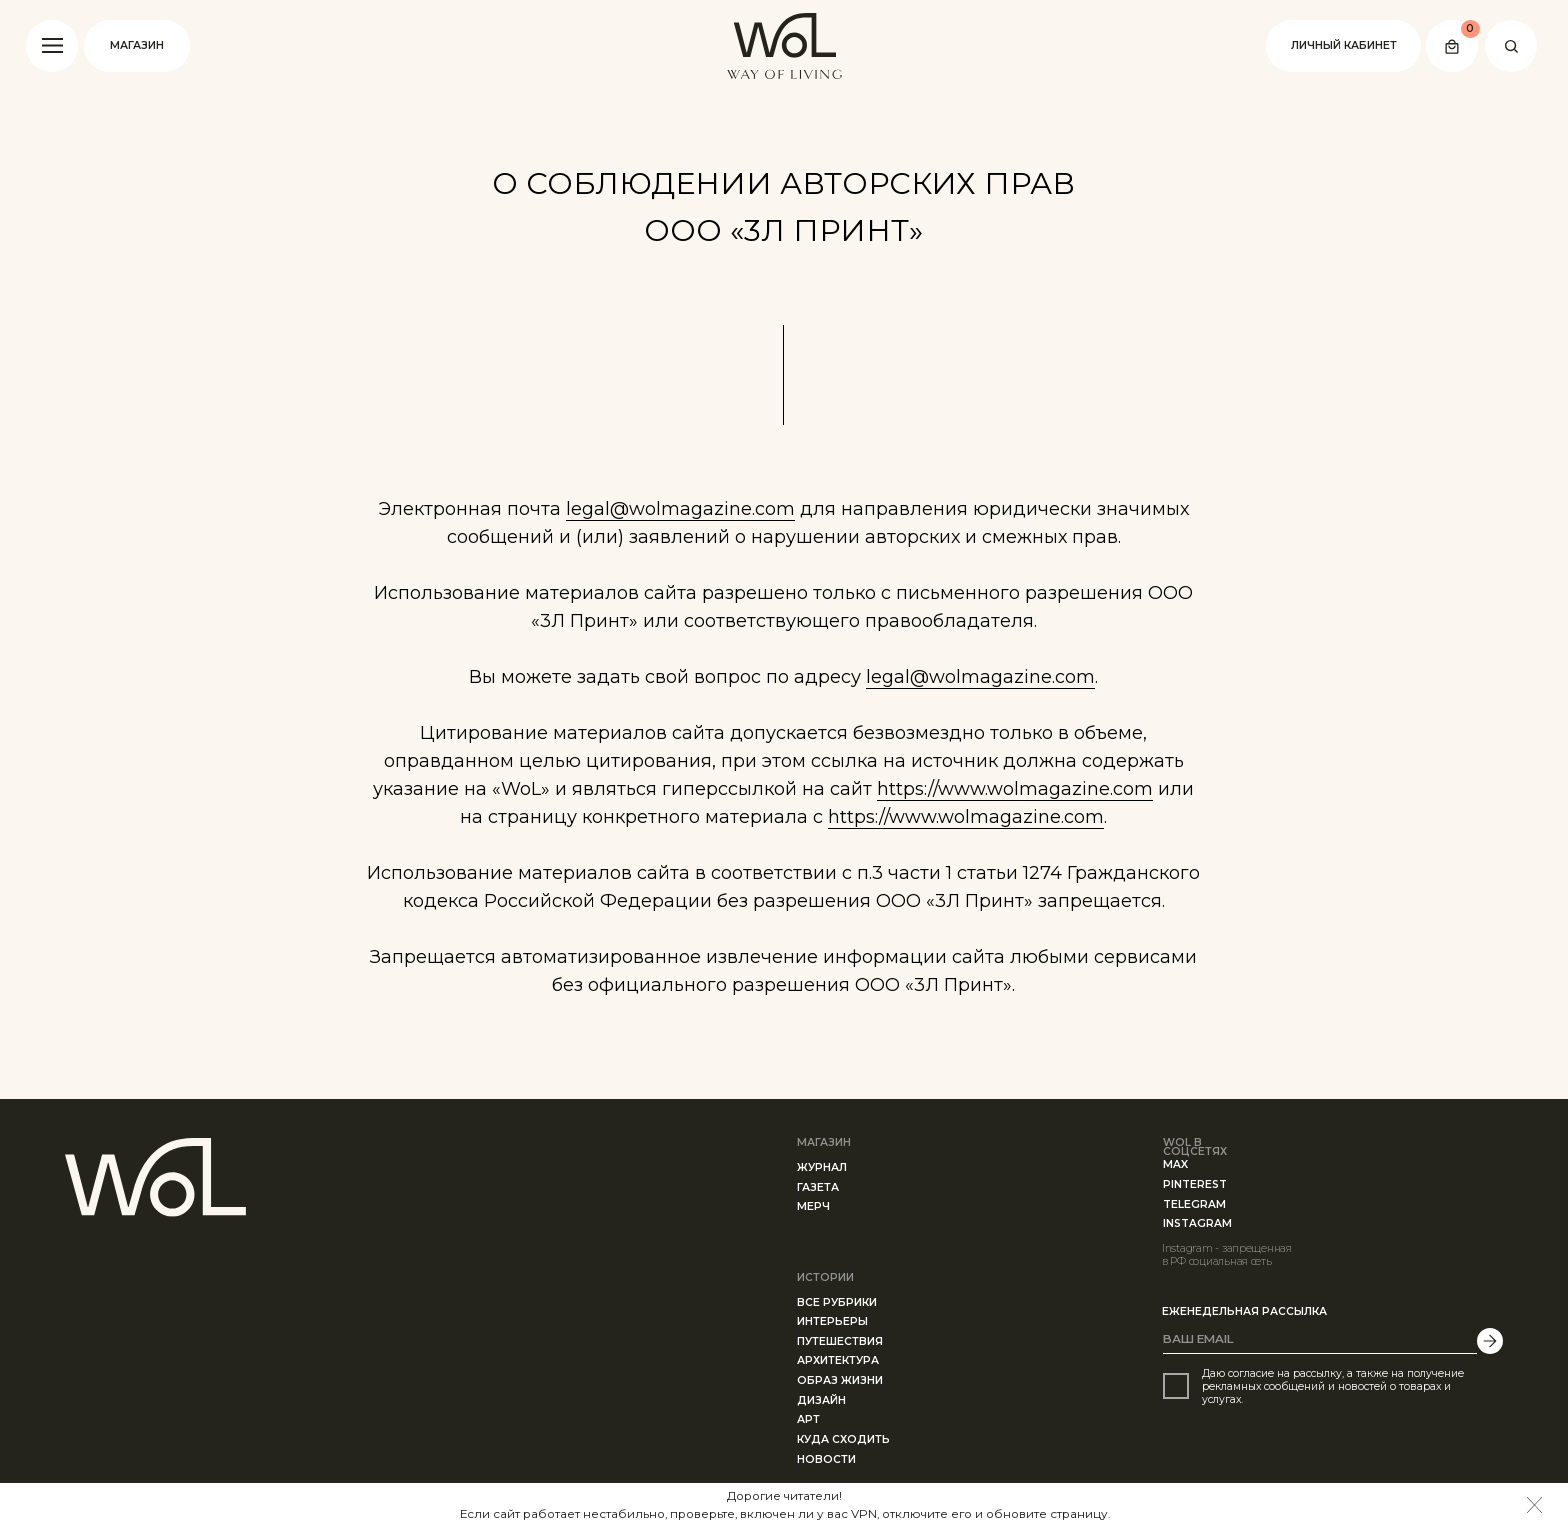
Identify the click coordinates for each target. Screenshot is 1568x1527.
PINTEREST (1195, 1184)
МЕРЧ (813, 1206)
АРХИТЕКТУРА (838, 1360)
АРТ (808, 1419)
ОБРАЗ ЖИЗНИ (840, 1380)
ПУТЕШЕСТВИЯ (840, 1341)
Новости (826, 1459)
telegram (1194, 1204)
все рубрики (837, 1302)
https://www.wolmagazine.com (1015, 789)
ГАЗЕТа (818, 1187)
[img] (1535, 1505)
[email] (1320, 1339)
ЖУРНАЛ (822, 1167)
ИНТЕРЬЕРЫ (832, 1321)
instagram (1197, 1223)
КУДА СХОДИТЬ (843, 1439)
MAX (1175, 1164)
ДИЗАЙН (821, 1400)
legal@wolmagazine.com (680, 509)
